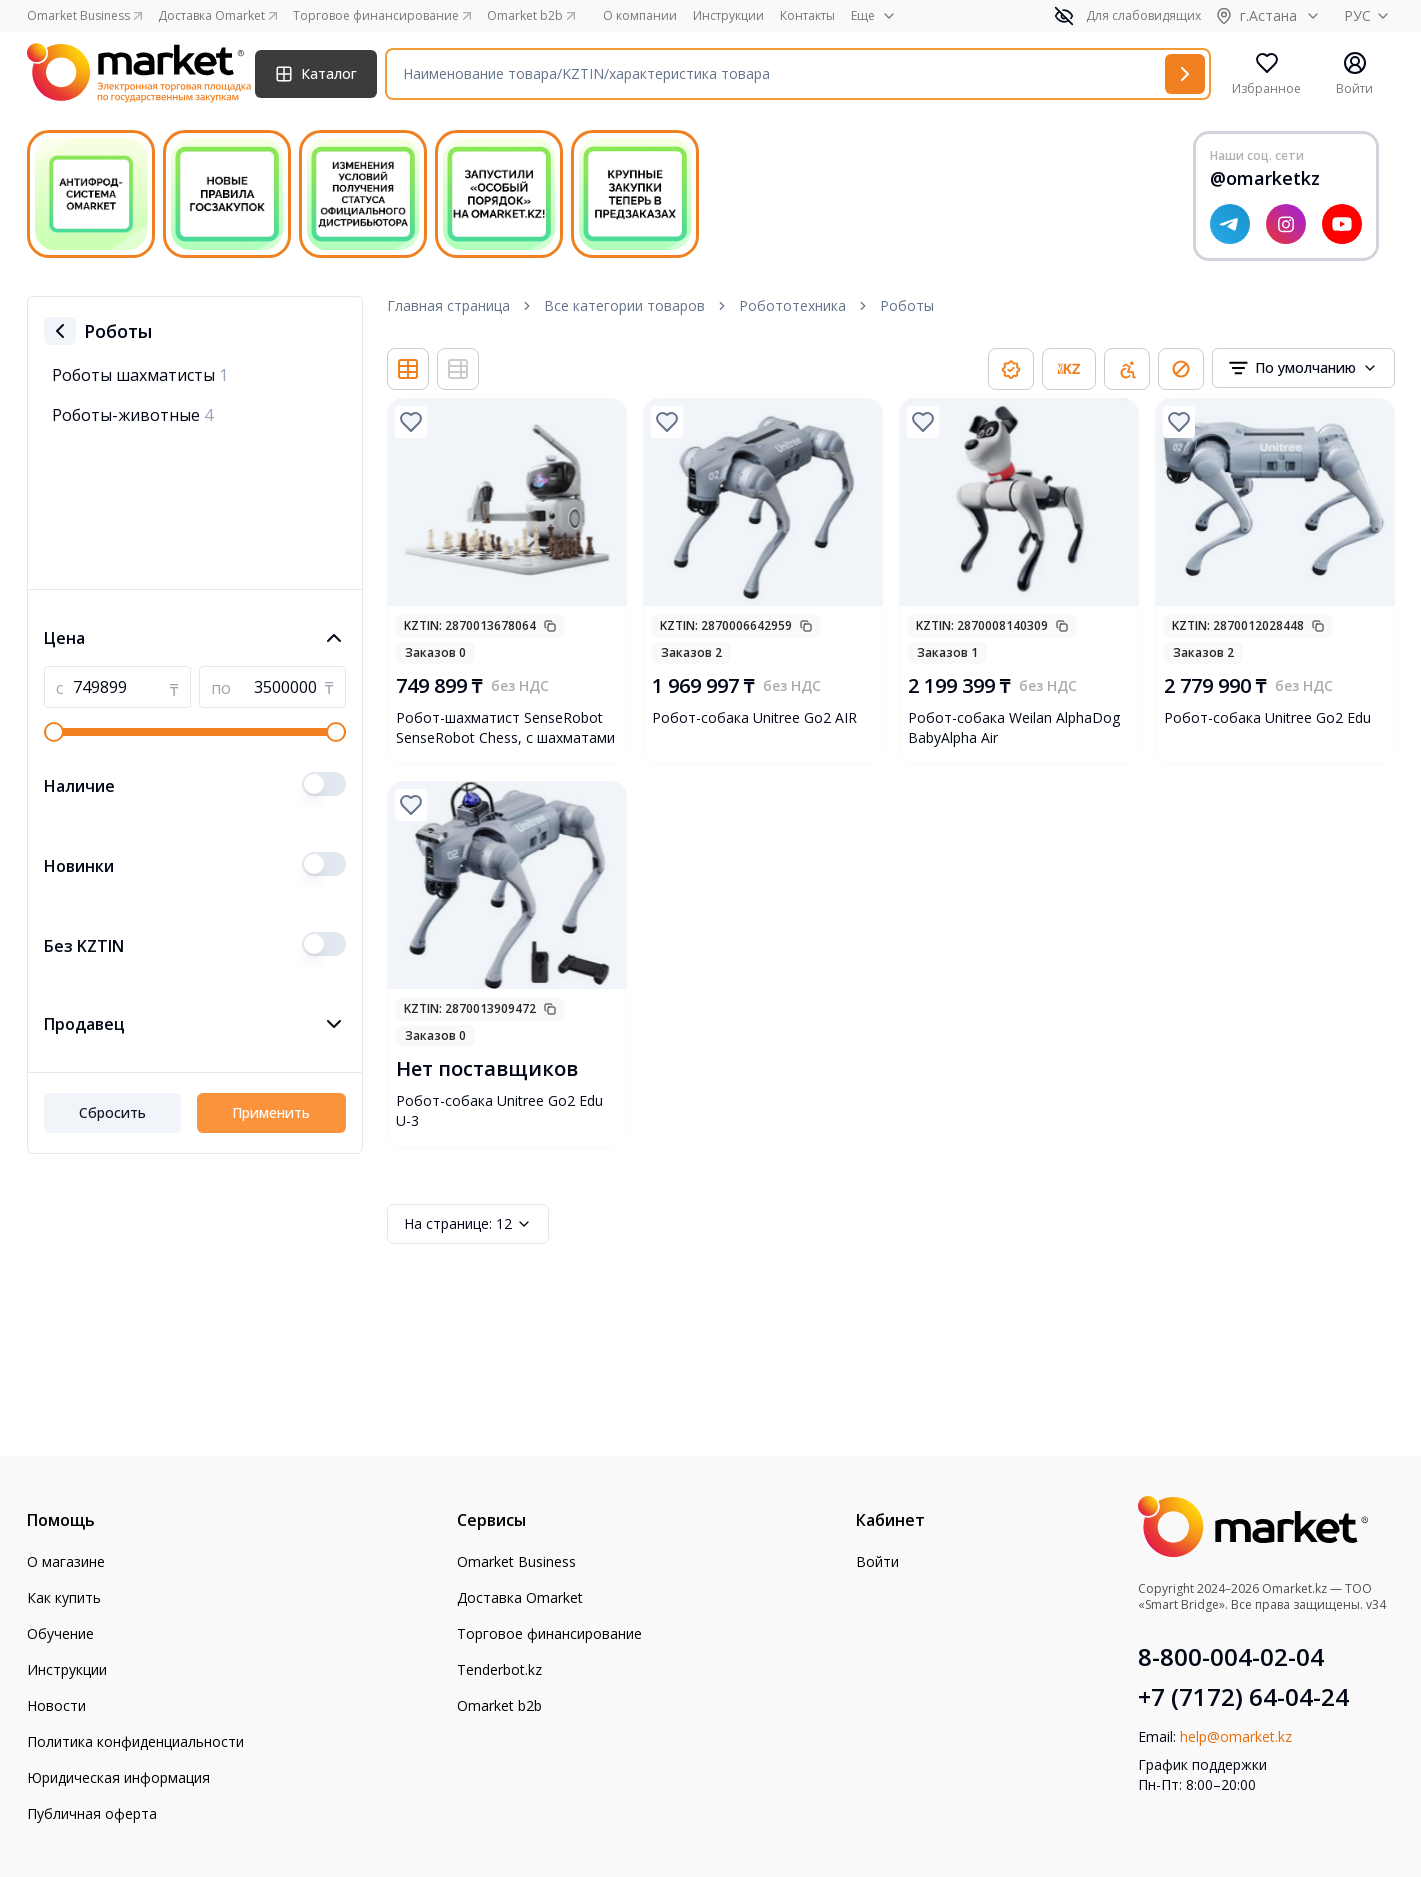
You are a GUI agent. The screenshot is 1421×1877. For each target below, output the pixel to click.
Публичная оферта (92, 1813)
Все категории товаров (624, 305)
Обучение (60, 1633)
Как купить (64, 1597)
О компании (640, 16)
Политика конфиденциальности (135, 1741)
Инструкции (728, 16)
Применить (271, 1112)
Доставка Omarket (520, 1597)
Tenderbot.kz (499, 1669)
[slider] (54, 732)
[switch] (324, 784)
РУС (1369, 15)
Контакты (807, 16)
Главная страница (448, 305)
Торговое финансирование (549, 1633)
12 (468, 1224)
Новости (56, 1705)
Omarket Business (516, 1561)
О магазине (66, 1561)
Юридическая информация (118, 1777)
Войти (877, 1561)
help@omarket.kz (1236, 1736)
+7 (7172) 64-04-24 (1243, 1697)
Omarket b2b (499, 1705)
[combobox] (1303, 368)
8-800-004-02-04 (1231, 1657)
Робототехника (792, 305)
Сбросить (112, 1112)
